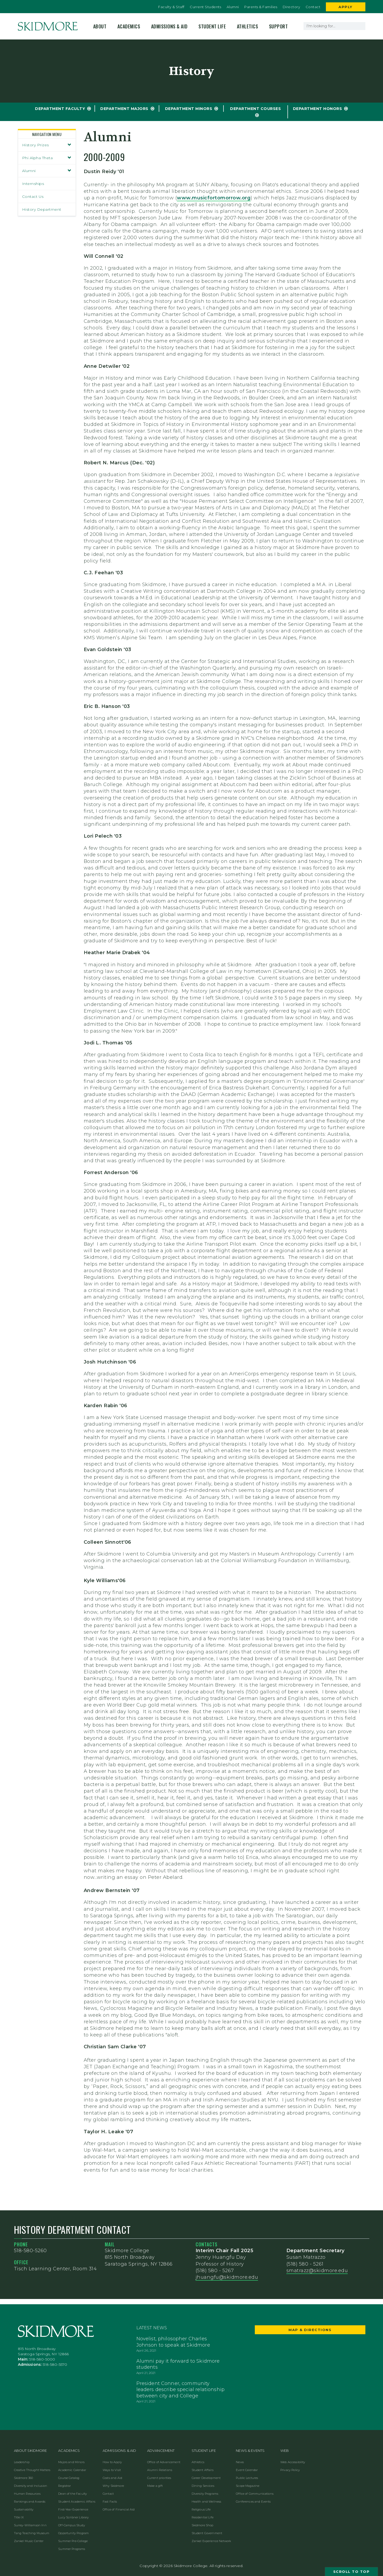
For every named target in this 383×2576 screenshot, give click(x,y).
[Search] (360, 26)
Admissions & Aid (169, 26)
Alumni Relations (159, 2470)
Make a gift (155, 2486)
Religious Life (201, 2509)
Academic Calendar (72, 2470)
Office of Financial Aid (119, 2509)
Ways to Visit (112, 2470)
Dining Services (203, 2486)
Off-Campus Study (71, 2525)
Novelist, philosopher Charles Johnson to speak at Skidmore (173, 2342)
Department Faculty (60, 108)
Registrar (64, 2486)
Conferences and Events (253, 2501)
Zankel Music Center (29, 2541)
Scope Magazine (247, 2486)
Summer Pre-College (73, 2541)
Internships (33, 183)
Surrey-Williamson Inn (30, 2525)
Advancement (161, 2450)
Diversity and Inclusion (30, 2486)
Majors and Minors (71, 2462)
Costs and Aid (112, 2478)
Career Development (206, 2478)
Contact (313, 7)
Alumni (233, 7)
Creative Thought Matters (32, 2470)
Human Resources (27, 2494)
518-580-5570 (55, 2364)
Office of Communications (254, 2494)
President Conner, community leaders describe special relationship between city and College (180, 2390)
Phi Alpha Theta (47, 157)
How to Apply (112, 2462)
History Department (41, 209)
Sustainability (24, 2509)
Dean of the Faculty (72, 2494)
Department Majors (124, 108)
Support (278, 26)
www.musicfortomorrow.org (214, 198)
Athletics (247, 26)
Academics (128, 26)
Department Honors (317, 108)
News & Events (250, 2450)
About (100, 26)
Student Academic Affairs (76, 2501)
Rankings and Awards (30, 2501)
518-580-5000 (42, 2359)
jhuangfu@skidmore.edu (227, 2277)
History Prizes (47, 145)
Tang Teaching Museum (31, 2533)
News (240, 2462)
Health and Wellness (206, 2501)
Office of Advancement (163, 2462)
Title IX (19, 2517)
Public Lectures (247, 2478)
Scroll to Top (351, 2571)
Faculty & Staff (171, 7)
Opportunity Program (73, 2533)
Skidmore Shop (202, 2525)
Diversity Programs (205, 2494)
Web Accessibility (292, 2462)
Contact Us (33, 196)
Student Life (212, 26)
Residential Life (202, 2517)
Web (284, 2450)
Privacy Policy (290, 2470)
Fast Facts (110, 2501)
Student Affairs (202, 2470)
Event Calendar (247, 2470)
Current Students (205, 7)
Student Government (207, 2533)
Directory (291, 7)
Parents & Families (260, 7)
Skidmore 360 (23, 2478)
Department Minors (188, 108)
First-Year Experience (73, 2509)
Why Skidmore (113, 2486)
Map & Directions (310, 2330)
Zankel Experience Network (211, 2541)
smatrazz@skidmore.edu (317, 2270)
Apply (345, 7)
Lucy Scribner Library (73, 2517)
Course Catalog (68, 2478)
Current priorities (159, 2478)
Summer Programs (71, 2549)
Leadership (22, 2462)
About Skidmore (30, 2450)
